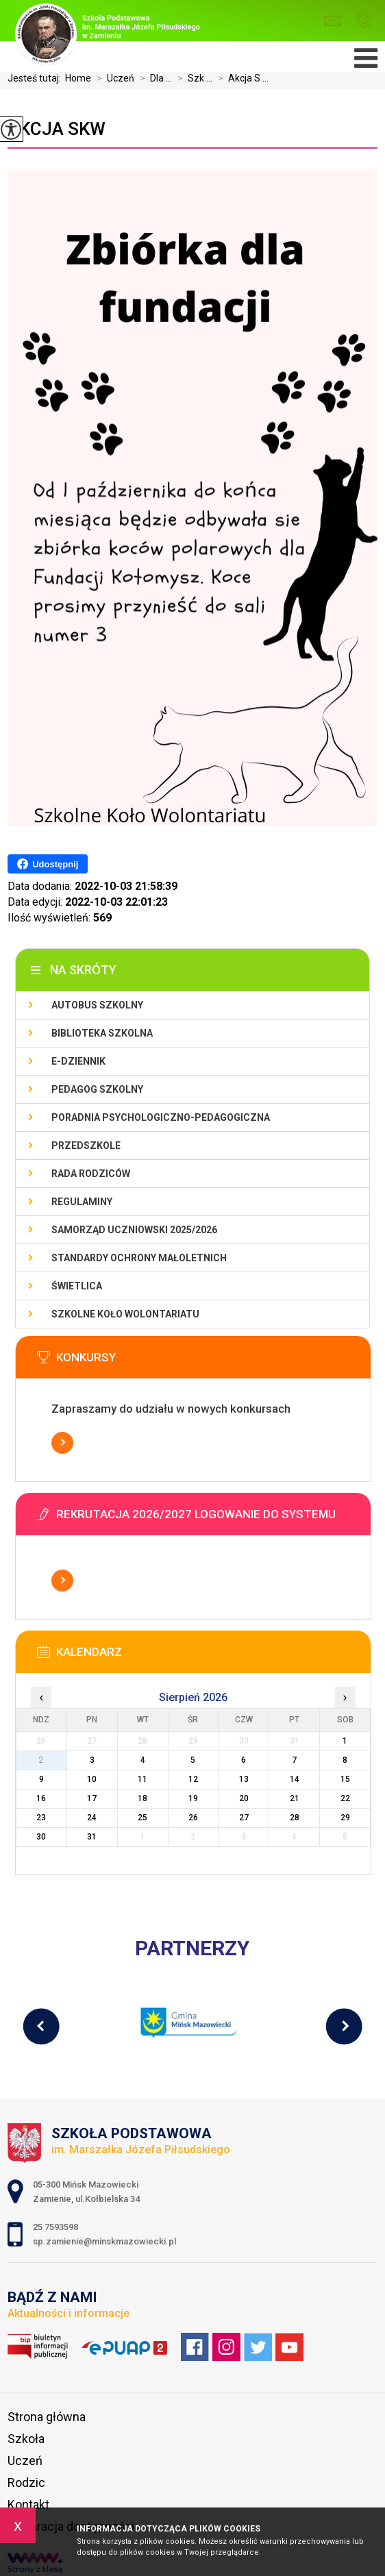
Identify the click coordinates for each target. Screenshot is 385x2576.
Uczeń (112, 78)
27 (244, 1817)
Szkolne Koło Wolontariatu (125, 1314)
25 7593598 (363, 19)
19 (193, 1798)
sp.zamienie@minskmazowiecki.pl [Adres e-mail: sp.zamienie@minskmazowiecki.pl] (104, 2241)
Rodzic (26, 2482)
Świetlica (76, 1285)
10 (92, 1779)
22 (345, 1798)
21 (294, 1798)
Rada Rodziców (90, 1173)
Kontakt (28, 2504)
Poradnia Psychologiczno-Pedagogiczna (160, 1117)
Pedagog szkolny (97, 1089)
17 (92, 1798)
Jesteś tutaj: (36, 78)
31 (92, 1837)
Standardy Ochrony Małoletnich (139, 1257)
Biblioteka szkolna (102, 1033)
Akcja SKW (56, 129)
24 (92, 1817)
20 (244, 1798)
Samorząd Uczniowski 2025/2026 (134, 1229)
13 (244, 1779)
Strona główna (47, 2417)
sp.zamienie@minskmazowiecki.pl (332, 21)
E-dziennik (78, 1061)
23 (41, 1817)
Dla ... (153, 78)
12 (193, 1779)
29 (345, 1817)
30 (41, 1837)
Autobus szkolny (97, 1005)
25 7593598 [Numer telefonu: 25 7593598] (56, 2227)
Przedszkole (86, 1145)
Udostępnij (47, 863)
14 (294, 1779)
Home (78, 78)
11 (142, 1779)
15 (345, 1779)
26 (193, 1817)
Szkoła (26, 2438)
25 (142, 1817)
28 (294, 1817)
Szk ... (192, 78)
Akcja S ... (240, 78)
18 (142, 1798)
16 (41, 1798)
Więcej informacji (62, 1443)
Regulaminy (81, 1201)
